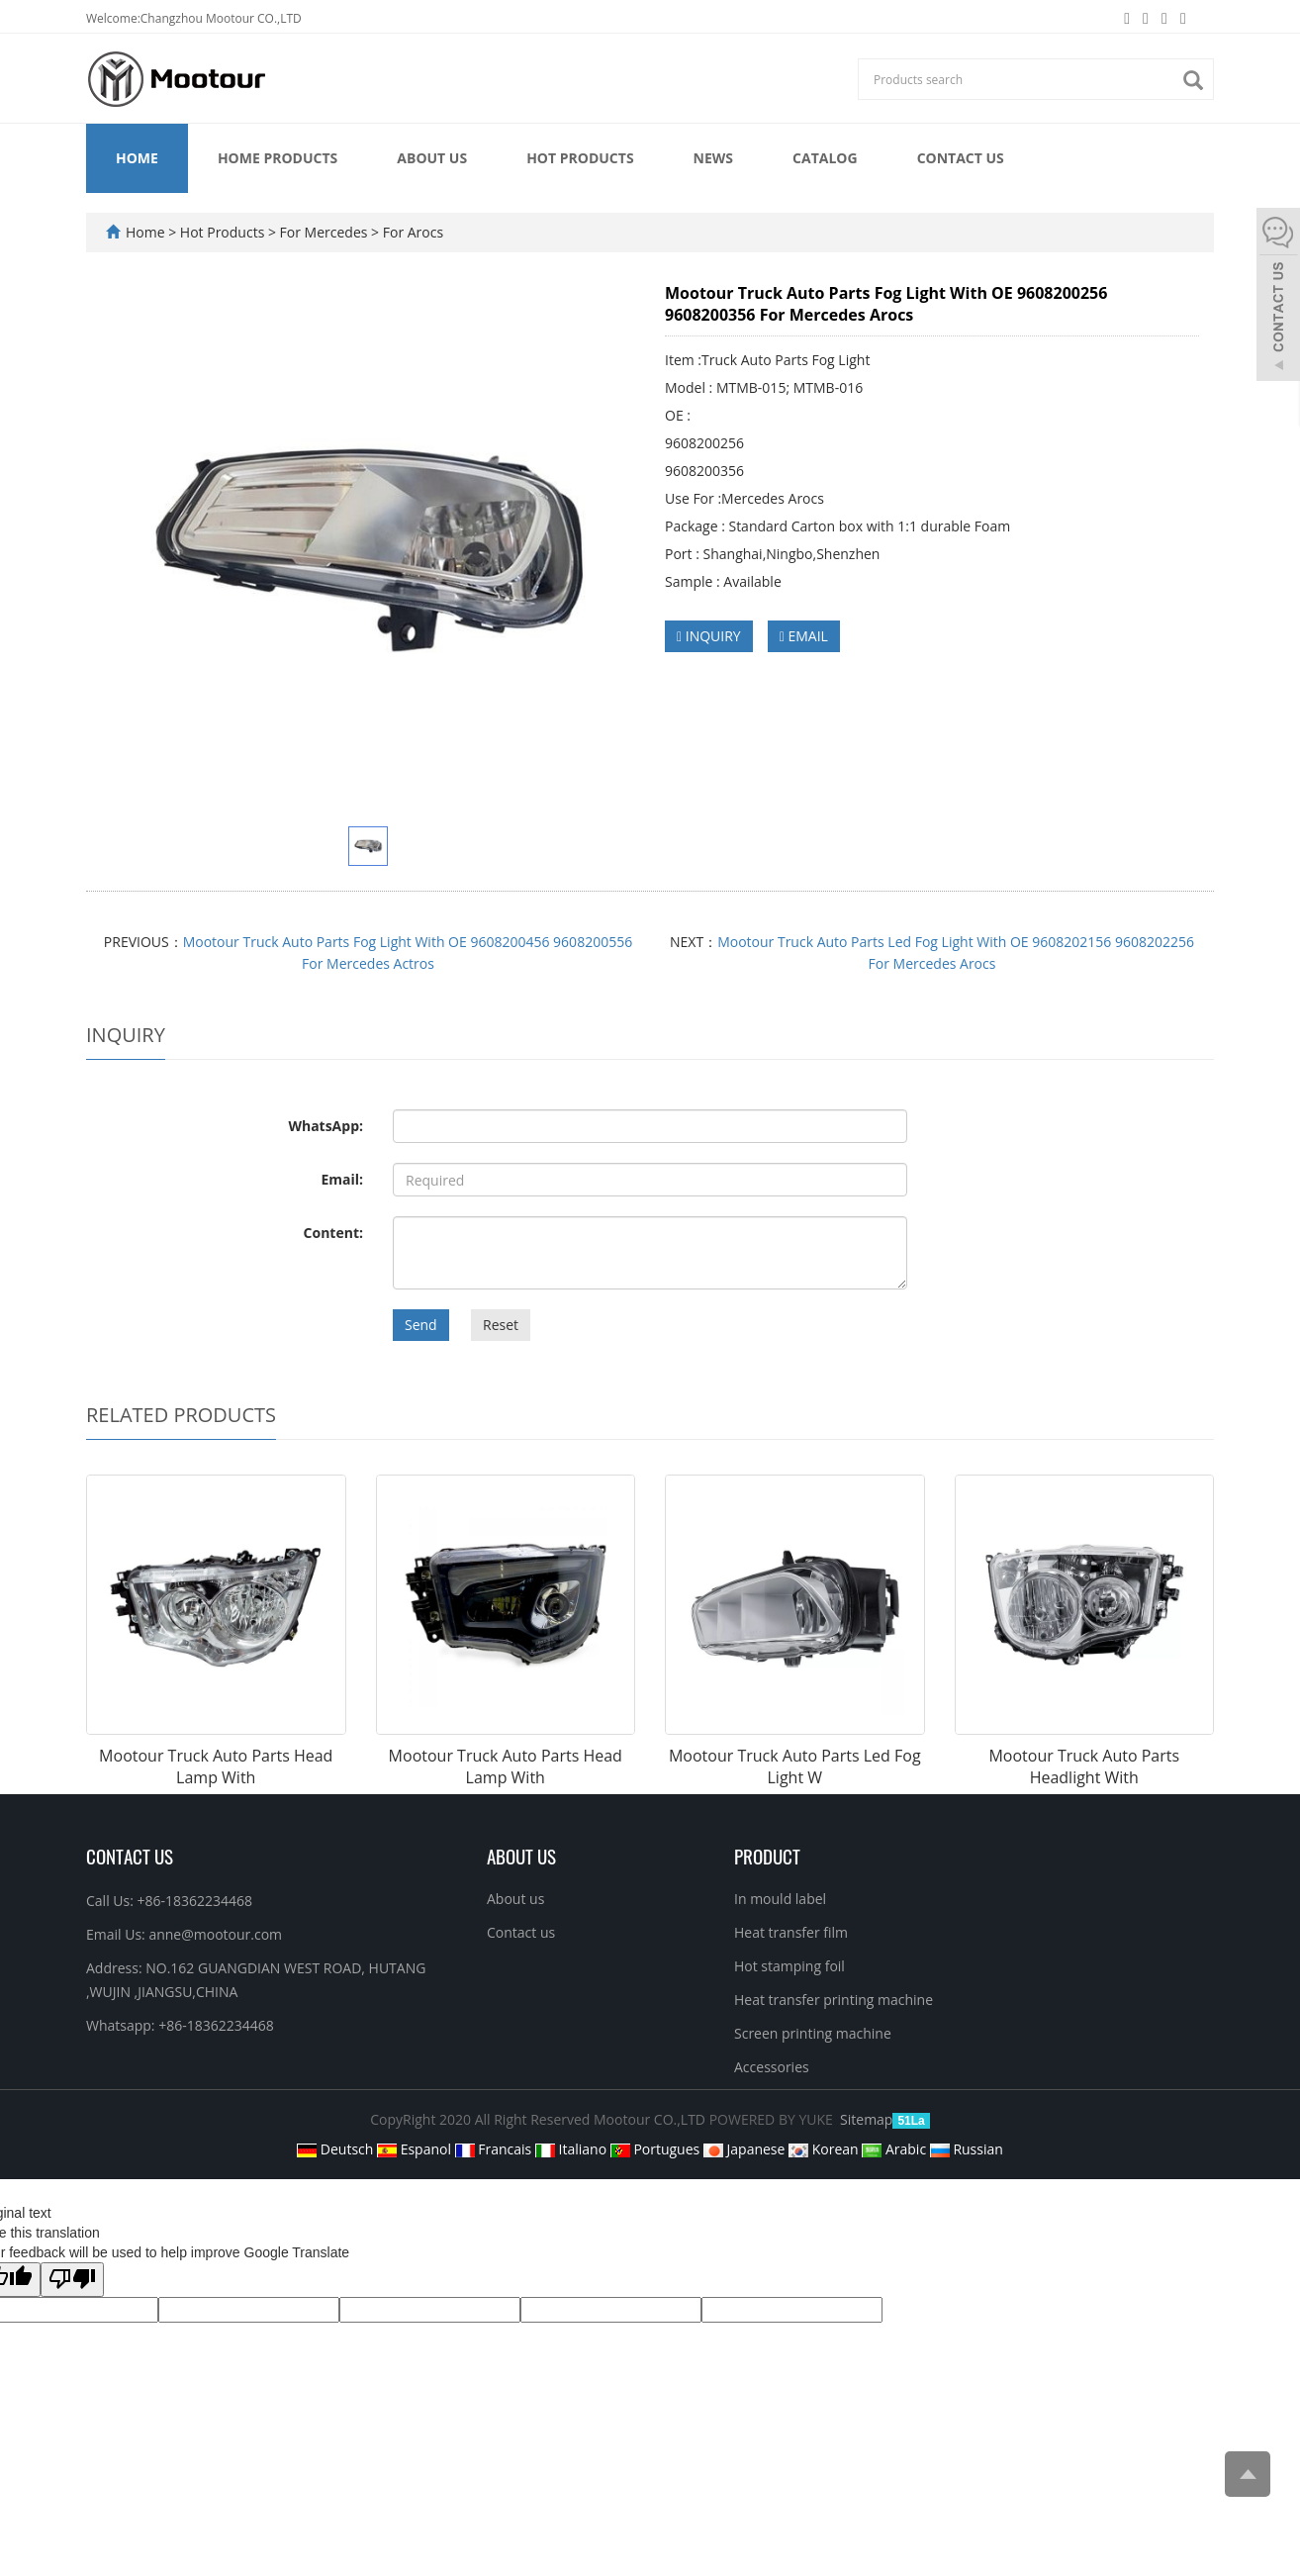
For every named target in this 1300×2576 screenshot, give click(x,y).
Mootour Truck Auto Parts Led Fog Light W (795, 1767)
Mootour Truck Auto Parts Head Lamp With (215, 1767)
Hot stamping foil (789, 1965)
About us (432, 157)
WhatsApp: (325, 1125)
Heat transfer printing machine (833, 1999)
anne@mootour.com (215, 1934)
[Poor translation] (72, 2279)
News (713, 157)
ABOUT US (521, 1855)
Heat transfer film (791, 1932)
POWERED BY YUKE (773, 2119)
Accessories (771, 2066)
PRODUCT (767, 1855)
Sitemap (866, 2119)
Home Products (277, 157)
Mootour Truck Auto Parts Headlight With (1083, 1767)
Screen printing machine (812, 2033)
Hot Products (579, 157)
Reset (500, 1324)
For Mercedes (323, 232)
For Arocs (411, 232)
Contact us (960, 157)
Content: (333, 1232)
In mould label (780, 1898)
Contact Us (129, 1855)
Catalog (825, 157)
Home (137, 157)
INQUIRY (709, 635)
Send (421, 1324)
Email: (342, 1179)
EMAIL (804, 635)
